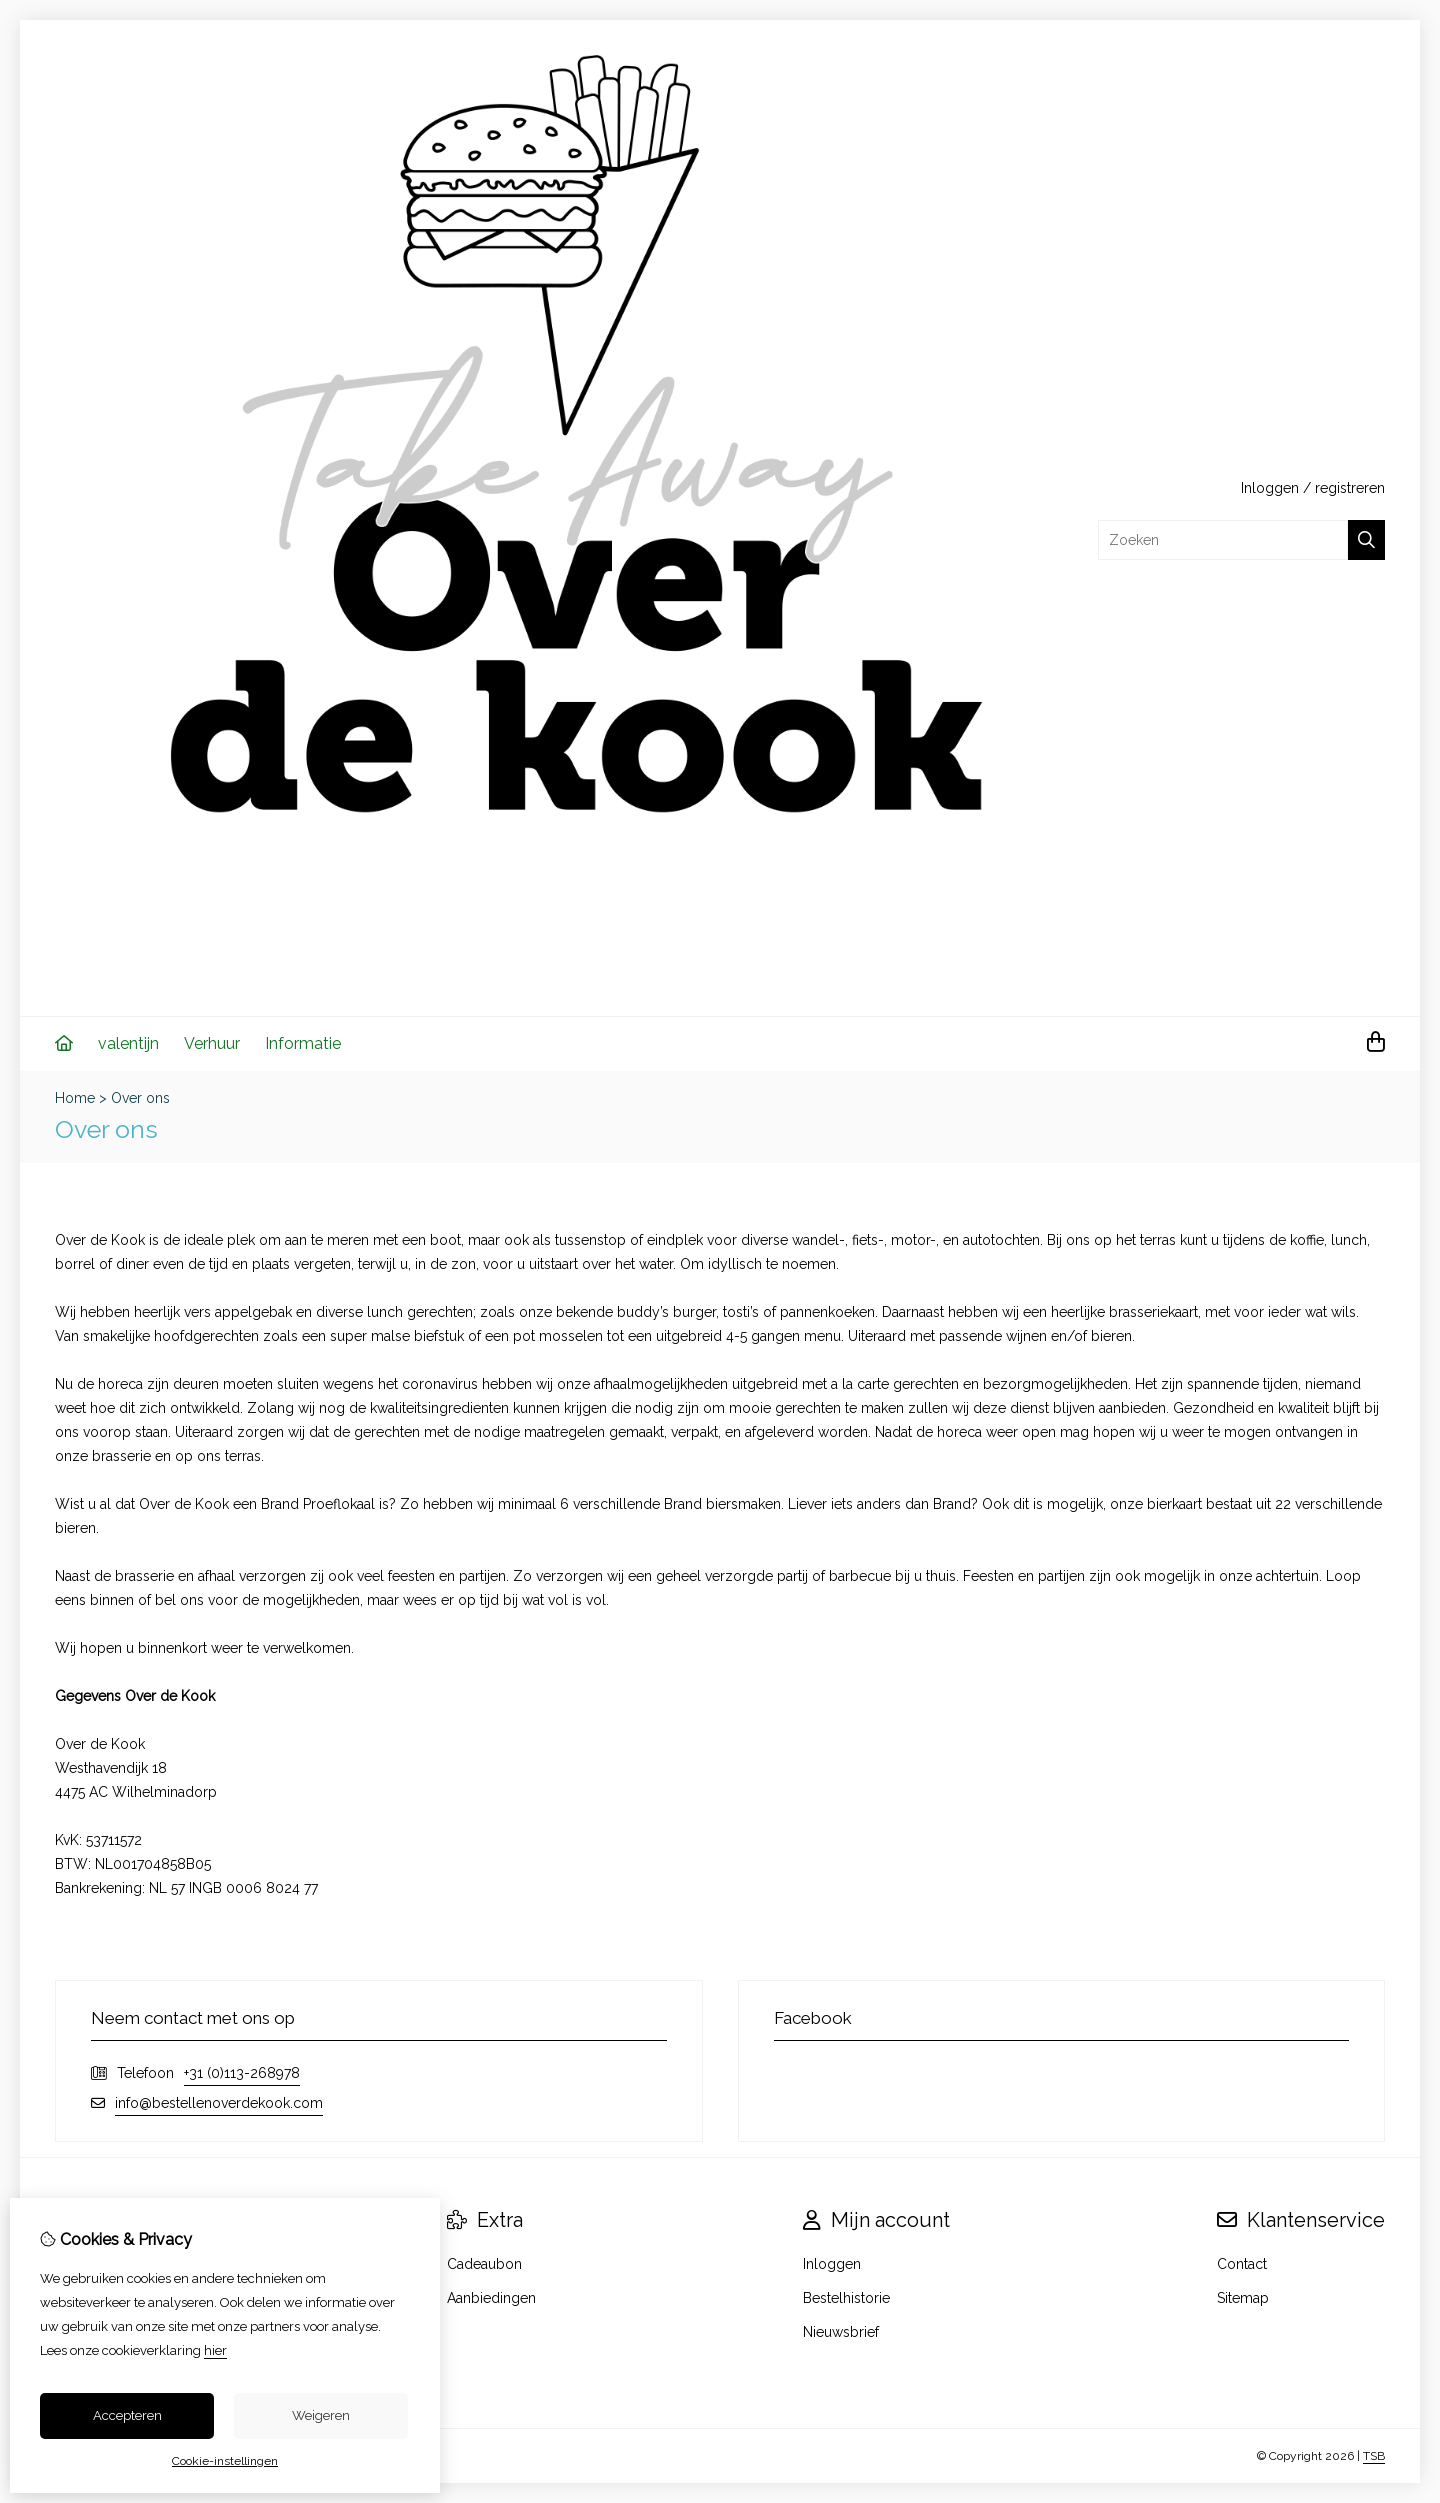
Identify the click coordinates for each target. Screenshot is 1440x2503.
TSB (1374, 2456)
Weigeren (321, 2415)
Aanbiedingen (491, 2298)
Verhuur (212, 1043)
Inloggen (1270, 488)
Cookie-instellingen (225, 2461)
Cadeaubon (484, 2264)
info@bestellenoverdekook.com (219, 2103)
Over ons (140, 1098)
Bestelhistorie (846, 2298)
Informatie (303, 1043)
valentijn (128, 1043)
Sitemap (1243, 2298)
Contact (1242, 2264)
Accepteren (127, 2415)
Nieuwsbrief (841, 2332)
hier (215, 2350)
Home (75, 1098)
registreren (1350, 488)
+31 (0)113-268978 (242, 2073)
